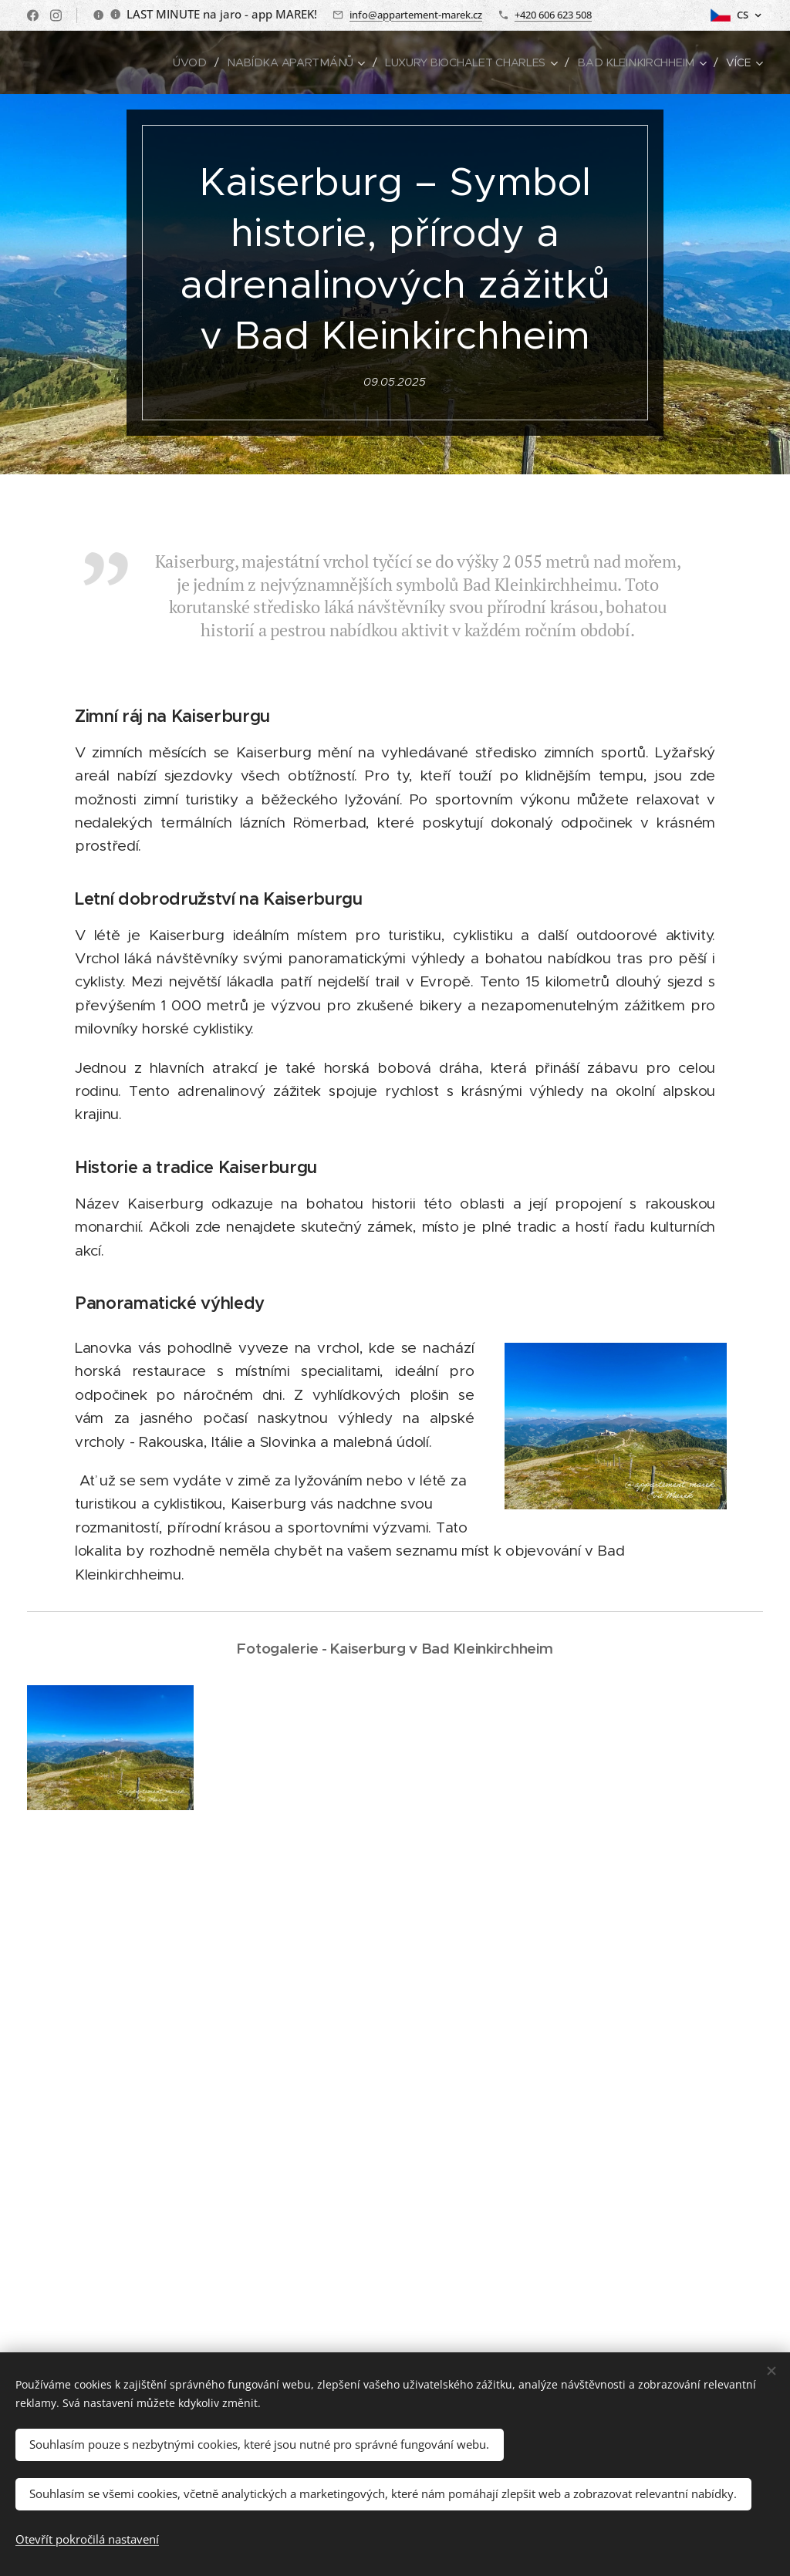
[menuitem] (200, 62)
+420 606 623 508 (553, 15)
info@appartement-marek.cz (415, 15)
